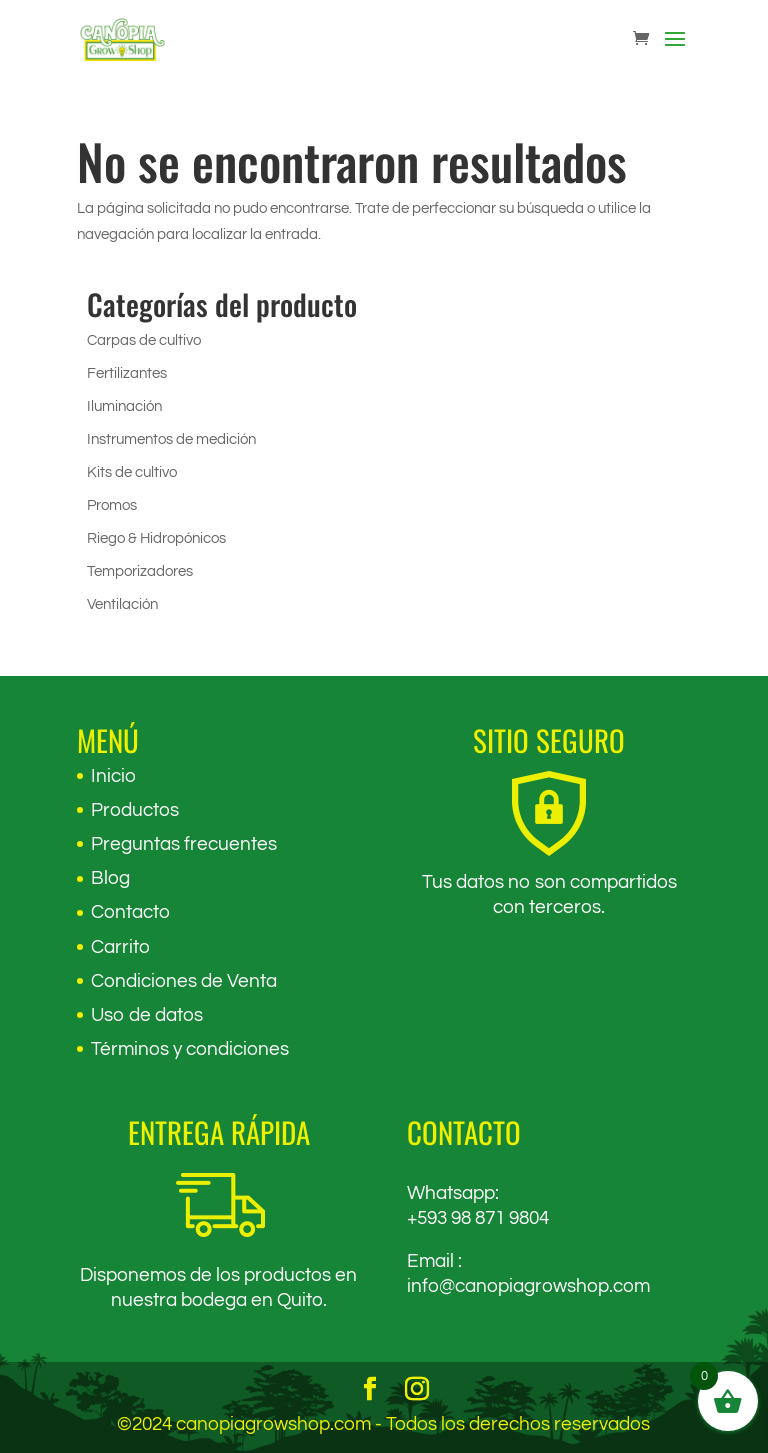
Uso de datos (147, 1015)
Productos (135, 810)
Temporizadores (140, 571)
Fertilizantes (127, 373)
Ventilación (122, 604)
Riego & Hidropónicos (156, 538)
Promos (112, 505)
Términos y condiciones (190, 1049)
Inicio (113, 776)
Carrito (120, 947)
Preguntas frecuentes (184, 844)
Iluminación (124, 406)
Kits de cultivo (132, 472)
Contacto (130, 912)
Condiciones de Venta (184, 981)
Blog (110, 878)
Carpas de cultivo (144, 340)
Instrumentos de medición (171, 439)
